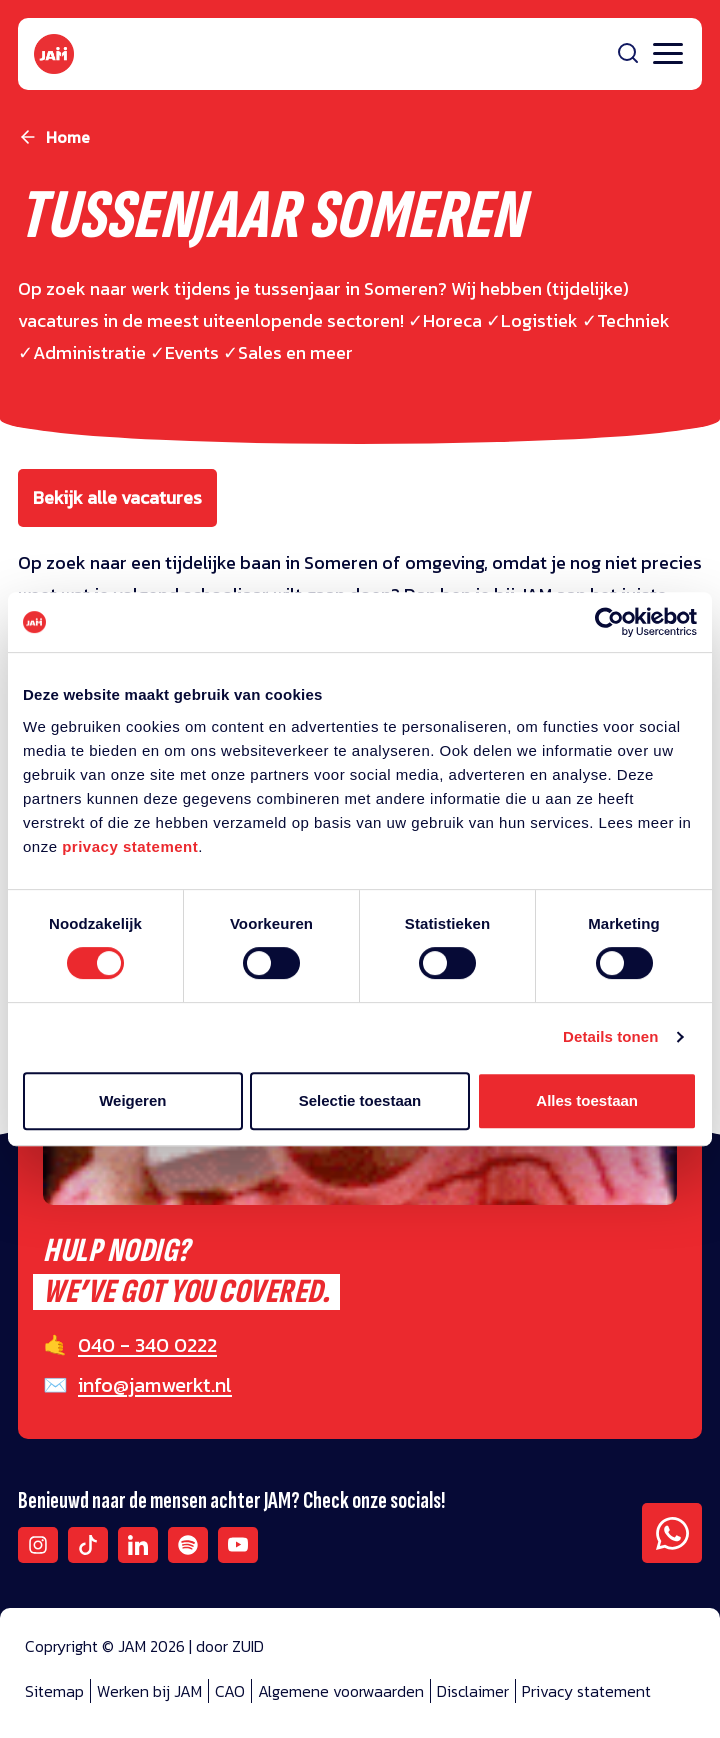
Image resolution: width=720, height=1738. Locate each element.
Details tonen (610, 1036)
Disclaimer (473, 1691)
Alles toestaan (587, 1100)
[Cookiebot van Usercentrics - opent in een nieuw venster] (609, 622)
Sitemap (54, 1691)
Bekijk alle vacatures (117, 497)
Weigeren (132, 1100)
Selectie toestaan (360, 1100)
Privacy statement (586, 1691)
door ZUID (230, 1646)
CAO (230, 1691)
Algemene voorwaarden (341, 1691)
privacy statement (130, 846)
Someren (343, 562)
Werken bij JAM (149, 1691)
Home (68, 137)
